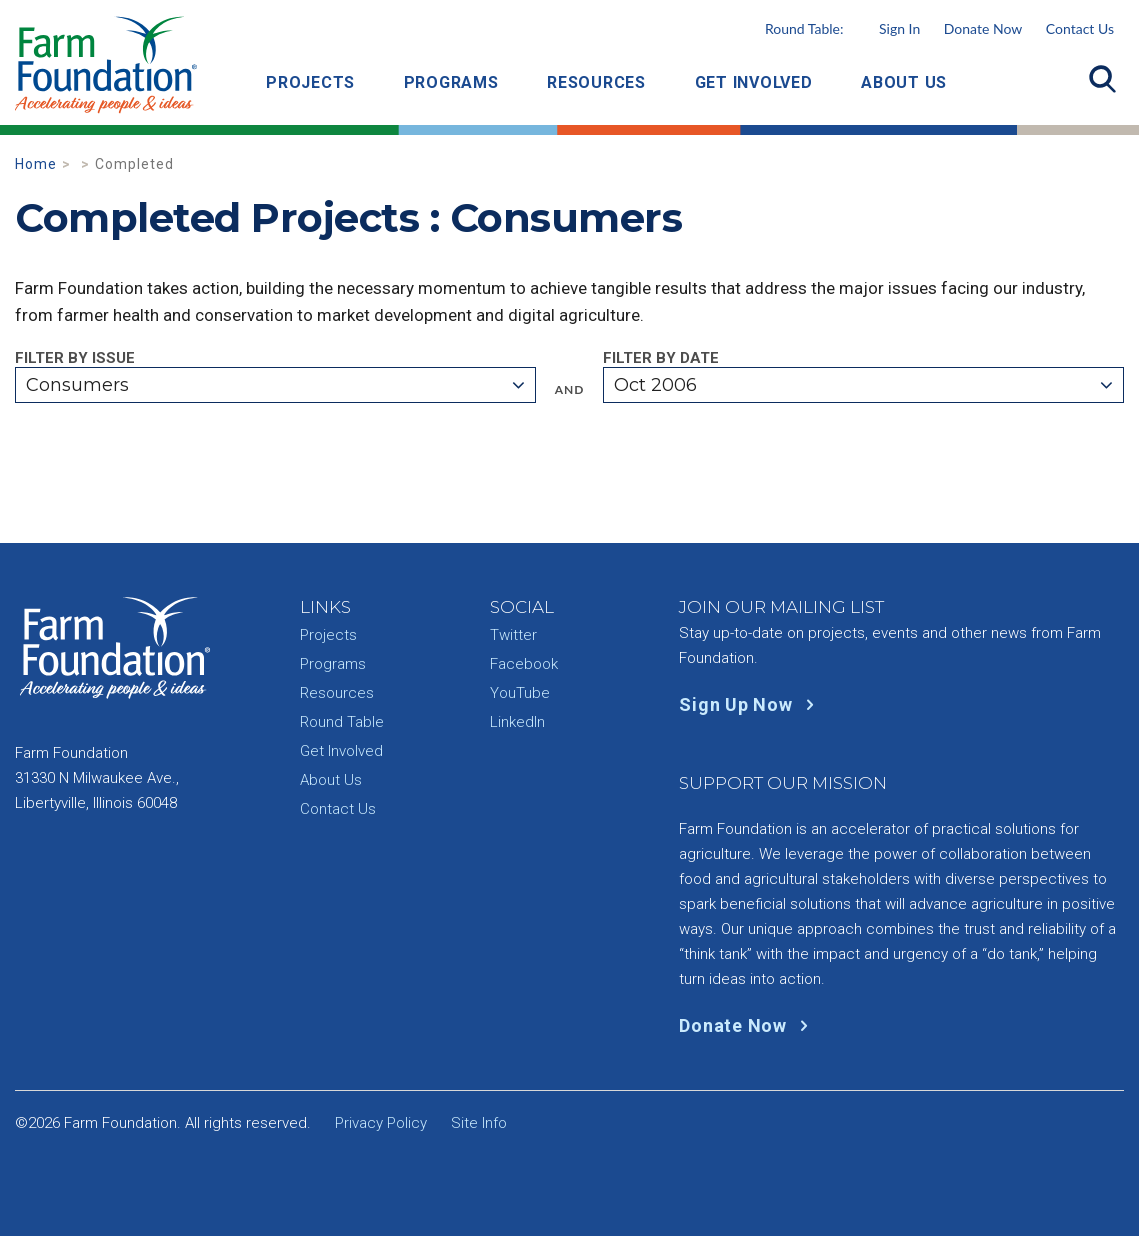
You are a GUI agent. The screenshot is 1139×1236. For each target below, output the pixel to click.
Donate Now (983, 28)
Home (36, 164)
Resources (596, 82)
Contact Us (1080, 28)
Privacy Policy (381, 1123)
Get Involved (754, 82)
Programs (451, 82)
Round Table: (842, 28)
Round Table (342, 722)
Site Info (479, 1123)
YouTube (520, 693)
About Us (904, 82)
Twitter (513, 635)
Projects (310, 82)
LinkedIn (517, 722)
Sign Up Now (750, 704)
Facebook (524, 664)
